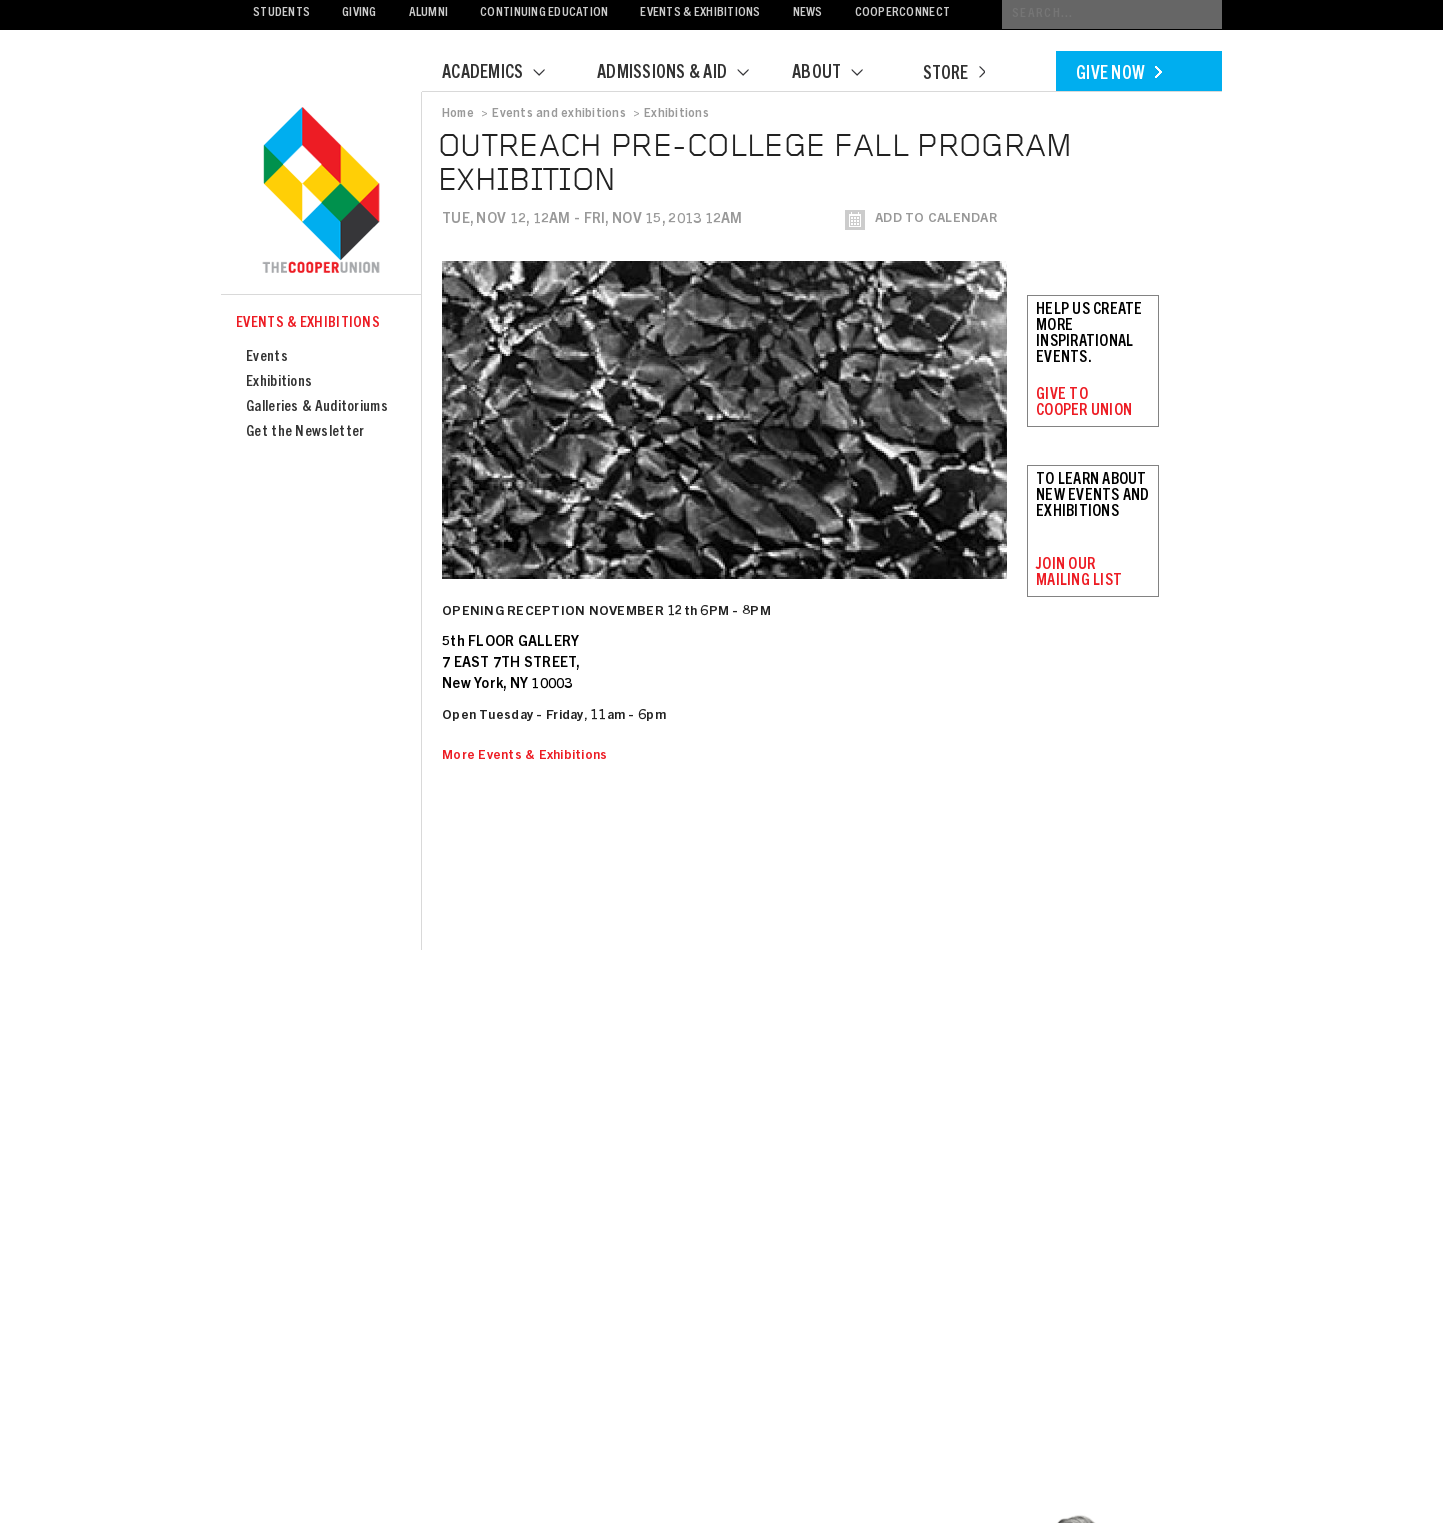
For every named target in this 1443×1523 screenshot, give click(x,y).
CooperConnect (902, 13)
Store (954, 75)
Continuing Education (544, 13)
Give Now (1119, 75)
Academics (506, 74)
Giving (359, 13)
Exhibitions (279, 382)
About (840, 74)
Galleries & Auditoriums (317, 407)
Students (281, 13)
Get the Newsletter (305, 432)
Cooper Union (321, 192)
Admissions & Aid (685, 74)
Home (458, 114)
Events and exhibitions (558, 114)
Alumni (429, 13)
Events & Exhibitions (700, 13)
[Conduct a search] (1112, 14)
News (808, 13)
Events (267, 357)
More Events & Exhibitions (525, 756)
